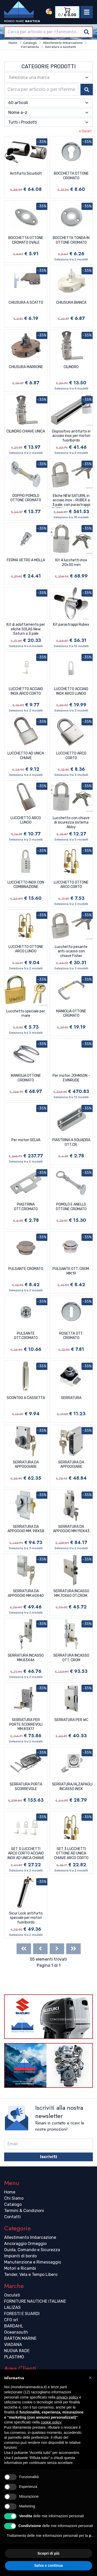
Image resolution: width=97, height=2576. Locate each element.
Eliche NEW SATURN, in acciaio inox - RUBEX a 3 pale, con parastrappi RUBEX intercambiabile (71, 501)
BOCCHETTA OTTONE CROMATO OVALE (25, 240)
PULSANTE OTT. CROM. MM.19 (71, 1271)
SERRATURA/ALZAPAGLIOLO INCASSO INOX (72, 1786)
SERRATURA (71, 1398)
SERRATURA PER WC (71, 1720)
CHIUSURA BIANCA (71, 302)
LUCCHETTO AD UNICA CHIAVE (26, 755)
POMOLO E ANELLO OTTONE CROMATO (71, 1206)
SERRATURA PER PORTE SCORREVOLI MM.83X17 (25, 1724)
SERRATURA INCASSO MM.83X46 (26, 1657)
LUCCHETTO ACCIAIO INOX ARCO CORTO (26, 691)
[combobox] (48, 32)
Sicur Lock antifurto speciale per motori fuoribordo (26, 1918)
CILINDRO (71, 367)
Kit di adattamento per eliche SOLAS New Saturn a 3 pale (25, 629)
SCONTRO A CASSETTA (26, 1398)
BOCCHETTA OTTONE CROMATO (71, 175)
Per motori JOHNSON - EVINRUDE (71, 1077)
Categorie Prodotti (48, 66)
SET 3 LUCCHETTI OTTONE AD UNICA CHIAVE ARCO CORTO (71, 1853)
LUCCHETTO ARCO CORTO (71, 755)
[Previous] (40, 1948)
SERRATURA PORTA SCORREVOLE (26, 1786)
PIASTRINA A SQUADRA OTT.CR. (71, 1142)
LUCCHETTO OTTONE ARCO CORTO (71, 884)
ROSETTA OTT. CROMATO (71, 1335)
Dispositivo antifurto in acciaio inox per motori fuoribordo (71, 436)
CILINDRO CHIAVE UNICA (25, 431)
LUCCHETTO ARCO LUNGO (26, 820)
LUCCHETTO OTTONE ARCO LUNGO (26, 949)
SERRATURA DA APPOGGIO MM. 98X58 (26, 1528)
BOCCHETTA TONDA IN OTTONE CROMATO (71, 240)
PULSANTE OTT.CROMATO (26, 1335)
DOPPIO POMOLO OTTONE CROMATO (25, 498)
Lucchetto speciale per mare (25, 1013)
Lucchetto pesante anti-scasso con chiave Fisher (71, 951)
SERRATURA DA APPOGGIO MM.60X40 (26, 1593)
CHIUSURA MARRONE (26, 367)
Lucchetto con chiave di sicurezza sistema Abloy (71, 822)
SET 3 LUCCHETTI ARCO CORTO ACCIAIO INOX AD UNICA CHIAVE (26, 1853)
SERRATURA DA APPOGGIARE (26, 1464)
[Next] (57, 1948)
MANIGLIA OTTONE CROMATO (71, 1013)
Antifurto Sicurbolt (26, 173)
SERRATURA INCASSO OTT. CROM (71, 1657)
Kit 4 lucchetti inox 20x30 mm (71, 562)
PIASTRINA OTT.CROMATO (26, 1206)
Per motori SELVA (25, 1140)
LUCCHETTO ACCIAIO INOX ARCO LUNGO (71, 691)
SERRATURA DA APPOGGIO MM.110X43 (71, 1528)
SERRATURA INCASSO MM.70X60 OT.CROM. (71, 1593)
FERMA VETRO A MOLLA (26, 560)
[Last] (73, 1948)
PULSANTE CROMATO (25, 1269)
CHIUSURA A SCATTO (26, 302)
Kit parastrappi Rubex (71, 624)
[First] (24, 1948)
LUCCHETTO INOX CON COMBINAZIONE (26, 884)
